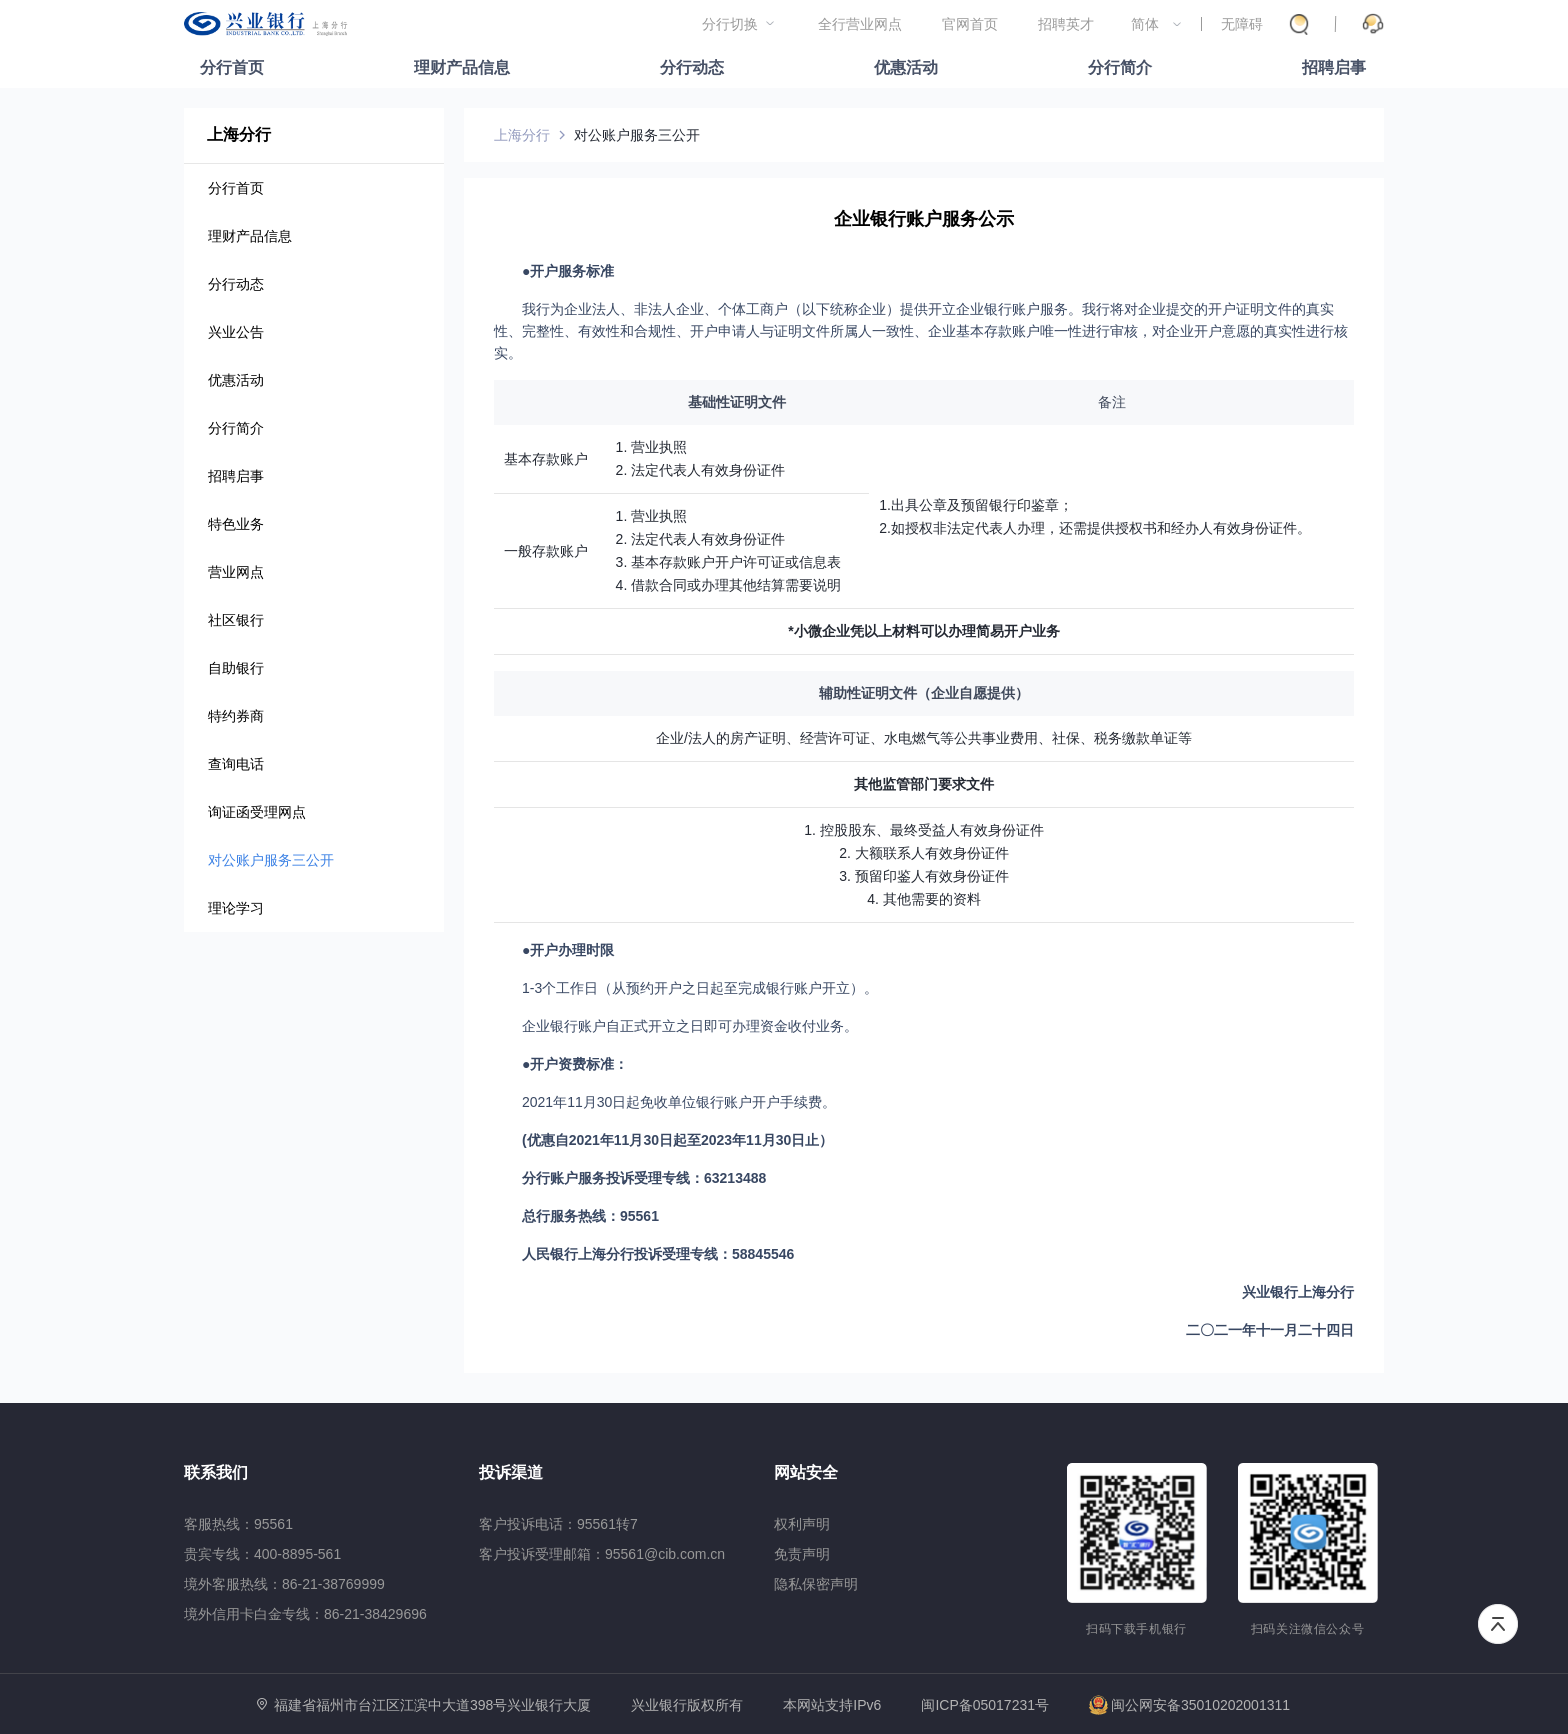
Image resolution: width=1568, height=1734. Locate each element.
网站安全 (806, 1472)
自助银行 (236, 668)
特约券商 (236, 716)
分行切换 (730, 24)
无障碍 (1242, 24)
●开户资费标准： (575, 1064)
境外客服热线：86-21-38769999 (284, 1584)
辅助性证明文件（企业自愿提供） (924, 693)
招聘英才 (1066, 24)
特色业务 (236, 524)
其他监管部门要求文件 (924, 784)
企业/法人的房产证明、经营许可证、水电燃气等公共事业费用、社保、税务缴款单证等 (924, 738)
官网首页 (970, 24)
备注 (1112, 402)
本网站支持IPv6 (832, 1705)
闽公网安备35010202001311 (1189, 1705)
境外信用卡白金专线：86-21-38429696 (305, 1614)
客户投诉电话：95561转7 (558, 1524)
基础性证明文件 (737, 402)
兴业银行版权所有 (687, 1705)
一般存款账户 (546, 551)
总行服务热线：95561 (590, 1216)
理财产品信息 (462, 67)
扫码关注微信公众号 (1308, 1629)
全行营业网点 (860, 24)
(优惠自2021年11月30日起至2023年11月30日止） (677, 1140)
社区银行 (236, 620)
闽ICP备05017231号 (985, 1705)
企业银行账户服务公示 (924, 219)
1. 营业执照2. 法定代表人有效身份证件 (701, 458)
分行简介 (1120, 67)
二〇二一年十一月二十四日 (1270, 1330)
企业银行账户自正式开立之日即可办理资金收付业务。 (690, 1026)
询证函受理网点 (257, 812)
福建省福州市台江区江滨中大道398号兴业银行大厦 (432, 1705)
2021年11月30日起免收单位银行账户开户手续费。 (679, 1102)
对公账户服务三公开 (271, 860)
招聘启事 (1334, 67)
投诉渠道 (511, 1472)
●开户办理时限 (568, 950)
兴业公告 (236, 332)
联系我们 (216, 1472)
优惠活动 (906, 67)
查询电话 (236, 764)
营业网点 (236, 572)
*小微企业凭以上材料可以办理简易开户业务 (923, 631)
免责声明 (802, 1554)
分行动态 (692, 67)
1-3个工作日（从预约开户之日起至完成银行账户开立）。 (700, 988)
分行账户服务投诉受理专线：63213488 (644, 1178)
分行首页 (232, 67)
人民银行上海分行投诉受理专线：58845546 (658, 1254)
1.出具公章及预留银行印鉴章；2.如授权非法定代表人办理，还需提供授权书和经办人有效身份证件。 (1095, 516)
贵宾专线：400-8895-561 (262, 1554)
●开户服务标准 (568, 271)
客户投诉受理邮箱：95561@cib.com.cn (602, 1554)
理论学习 (236, 908)
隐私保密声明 (816, 1584)
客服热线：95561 (238, 1524)
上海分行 (239, 134)
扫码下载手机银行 (1136, 1629)
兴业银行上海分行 (1298, 1292)
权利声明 (802, 1524)
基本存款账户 (546, 459)
